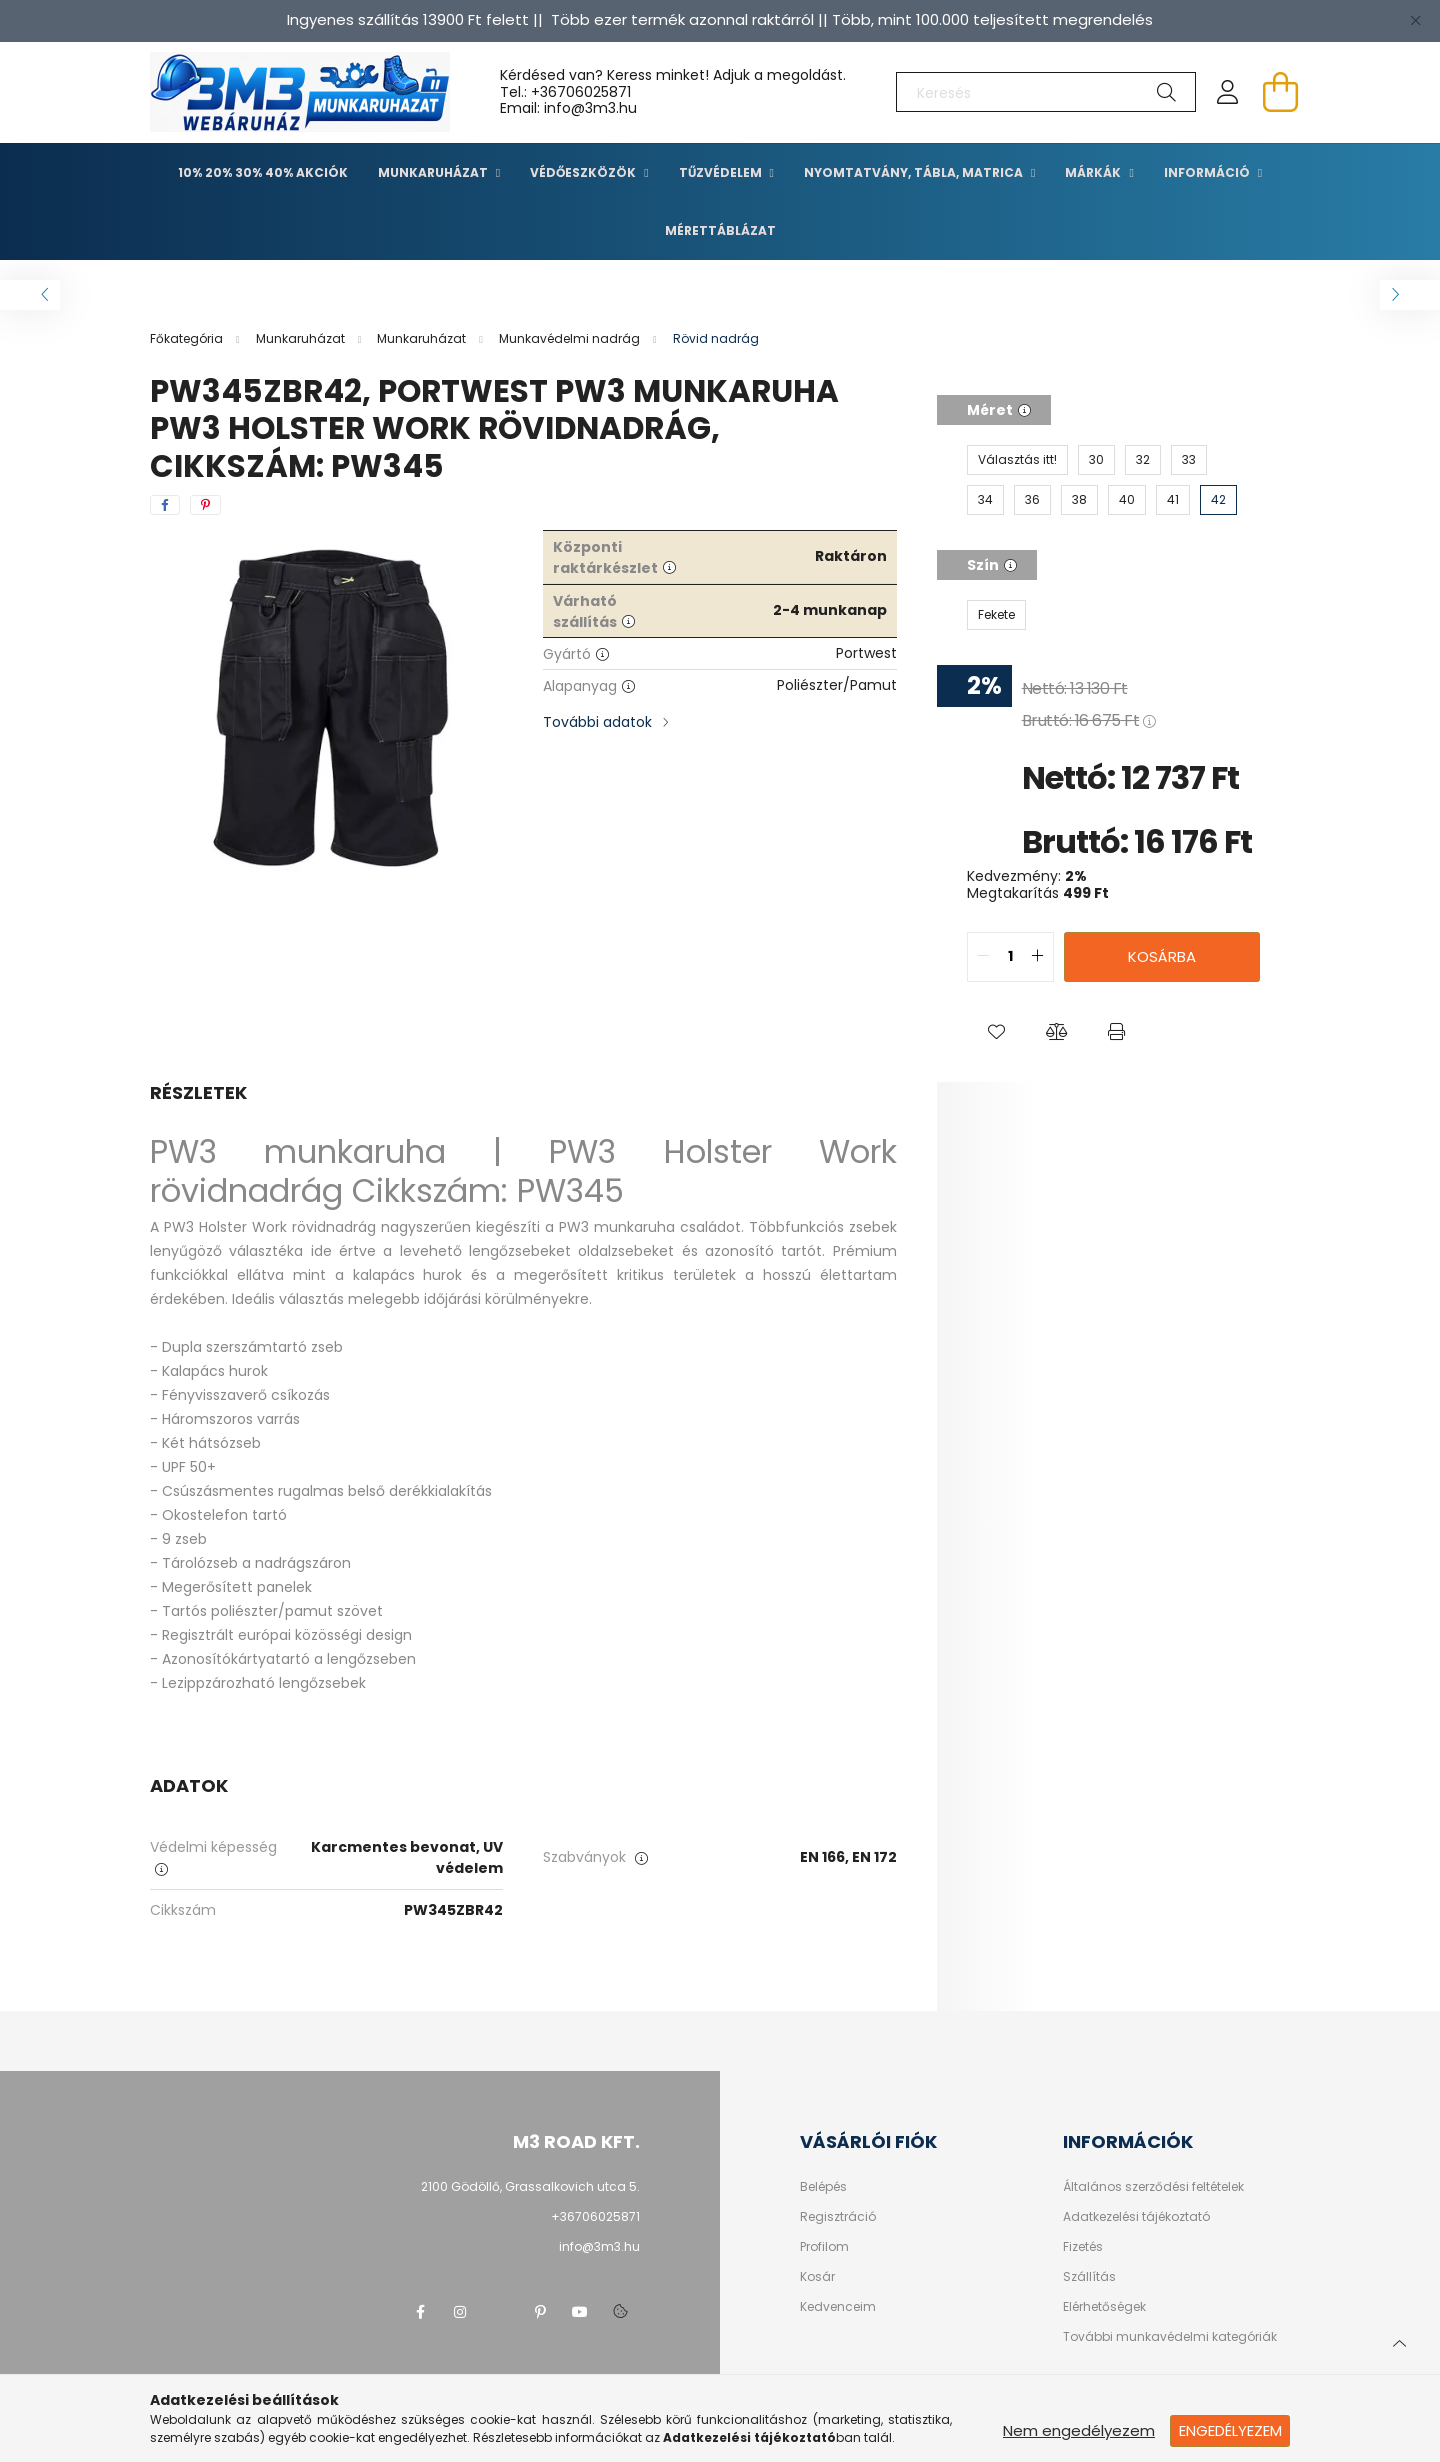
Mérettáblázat (720, 230)
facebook (420, 2312)
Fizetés (1083, 2247)
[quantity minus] (983, 957)
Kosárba (1162, 956)
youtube (580, 2312)
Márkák (1094, 172)
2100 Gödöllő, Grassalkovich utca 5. (530, 2186)
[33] (1189, 460)
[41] (1173, 500)
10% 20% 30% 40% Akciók (263, 172)
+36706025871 (581, 92)
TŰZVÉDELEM (722, 172)
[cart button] (1280, 92)
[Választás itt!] (1017, 460)
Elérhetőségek (1104, 2307)
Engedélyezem (1230, 2430)
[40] (1127, 500)
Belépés (823, 2187)
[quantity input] (1010, 957)
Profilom (824, 2247)
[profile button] (1228, 92)
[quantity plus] (1038, 957)
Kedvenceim (838, 2307)
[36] (1032, 500)
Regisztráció (838, 2217)
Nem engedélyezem (1079, 2430)
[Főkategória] (188, 338)
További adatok (597, 722)
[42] (1218, 500)
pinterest (540, 2312)
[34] (985, 500)
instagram (460, 2312)
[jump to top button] (1399, 2341)
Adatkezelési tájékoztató (1136, 2217)
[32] (1143, 460)
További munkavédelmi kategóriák (1170, 2337)
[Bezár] (1415, 20)
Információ (1208, 172)
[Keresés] (1046, 92)
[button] (997, 1032)
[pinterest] (205, 505)
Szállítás (1089, 2277)
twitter (500, 2312)
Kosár (817, 2277)
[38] (1079, 500)
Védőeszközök (584, 172)
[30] (1096, 460)
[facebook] (165, 505)
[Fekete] (996, 615)
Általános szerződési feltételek (1153, 2187)
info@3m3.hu (599, 2246)
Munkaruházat (434, 172)
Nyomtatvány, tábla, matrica (915, 172)
